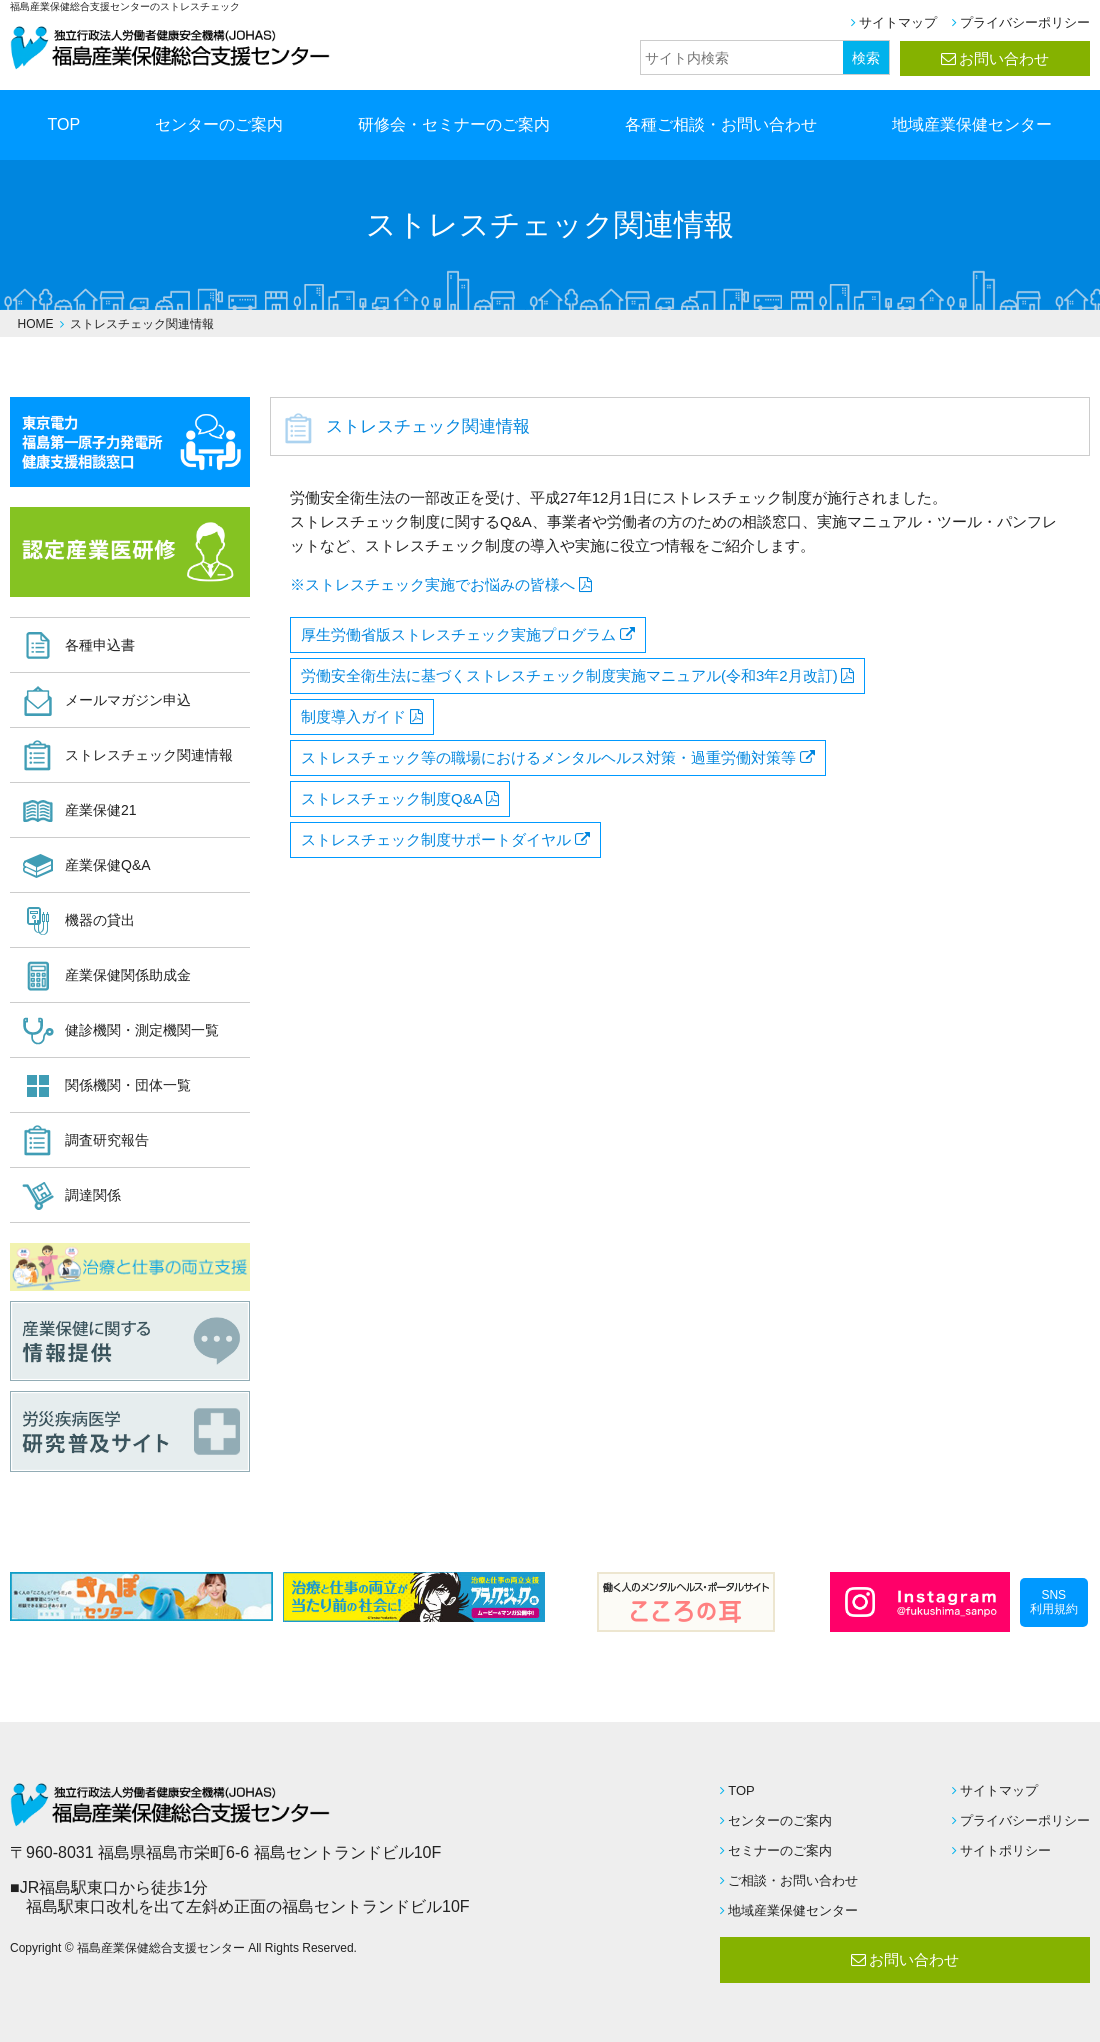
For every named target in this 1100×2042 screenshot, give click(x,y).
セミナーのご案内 (780, 1850)
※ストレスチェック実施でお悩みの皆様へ (432, 584)
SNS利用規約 (1054, 1602)
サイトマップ (898, 22)
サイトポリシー (1005, 1850)
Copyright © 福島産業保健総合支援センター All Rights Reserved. (183, 1948)
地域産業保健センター (972, 124)
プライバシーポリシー (1025, 22)
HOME (36, 324)
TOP (64, 124)
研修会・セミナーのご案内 (454, 124)
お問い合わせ (1004, 58)
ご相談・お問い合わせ (793, 1880)
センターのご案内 (219, 124)
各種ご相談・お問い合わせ (721, 124)
